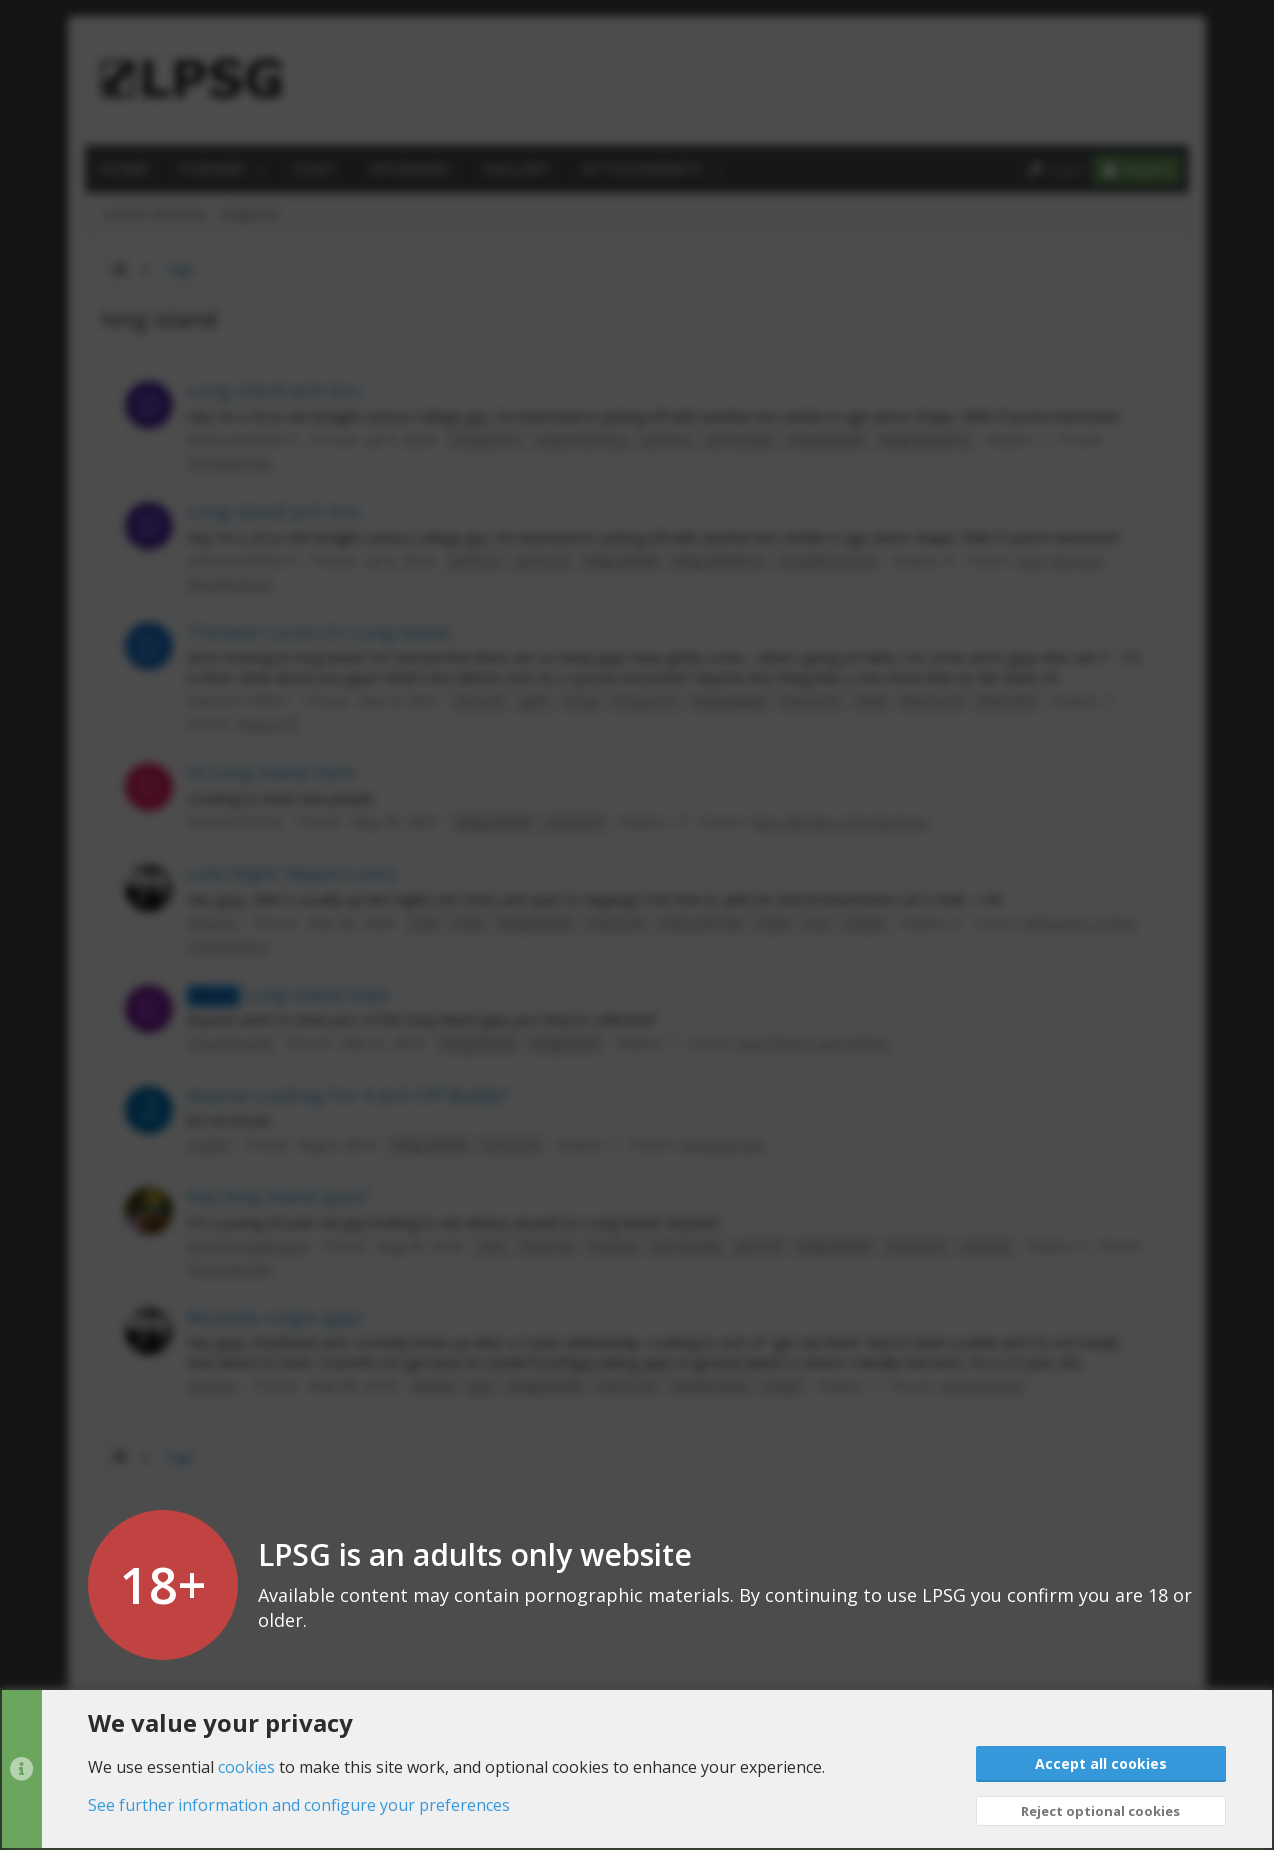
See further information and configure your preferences (299, 1805)
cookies (246, 1766)
